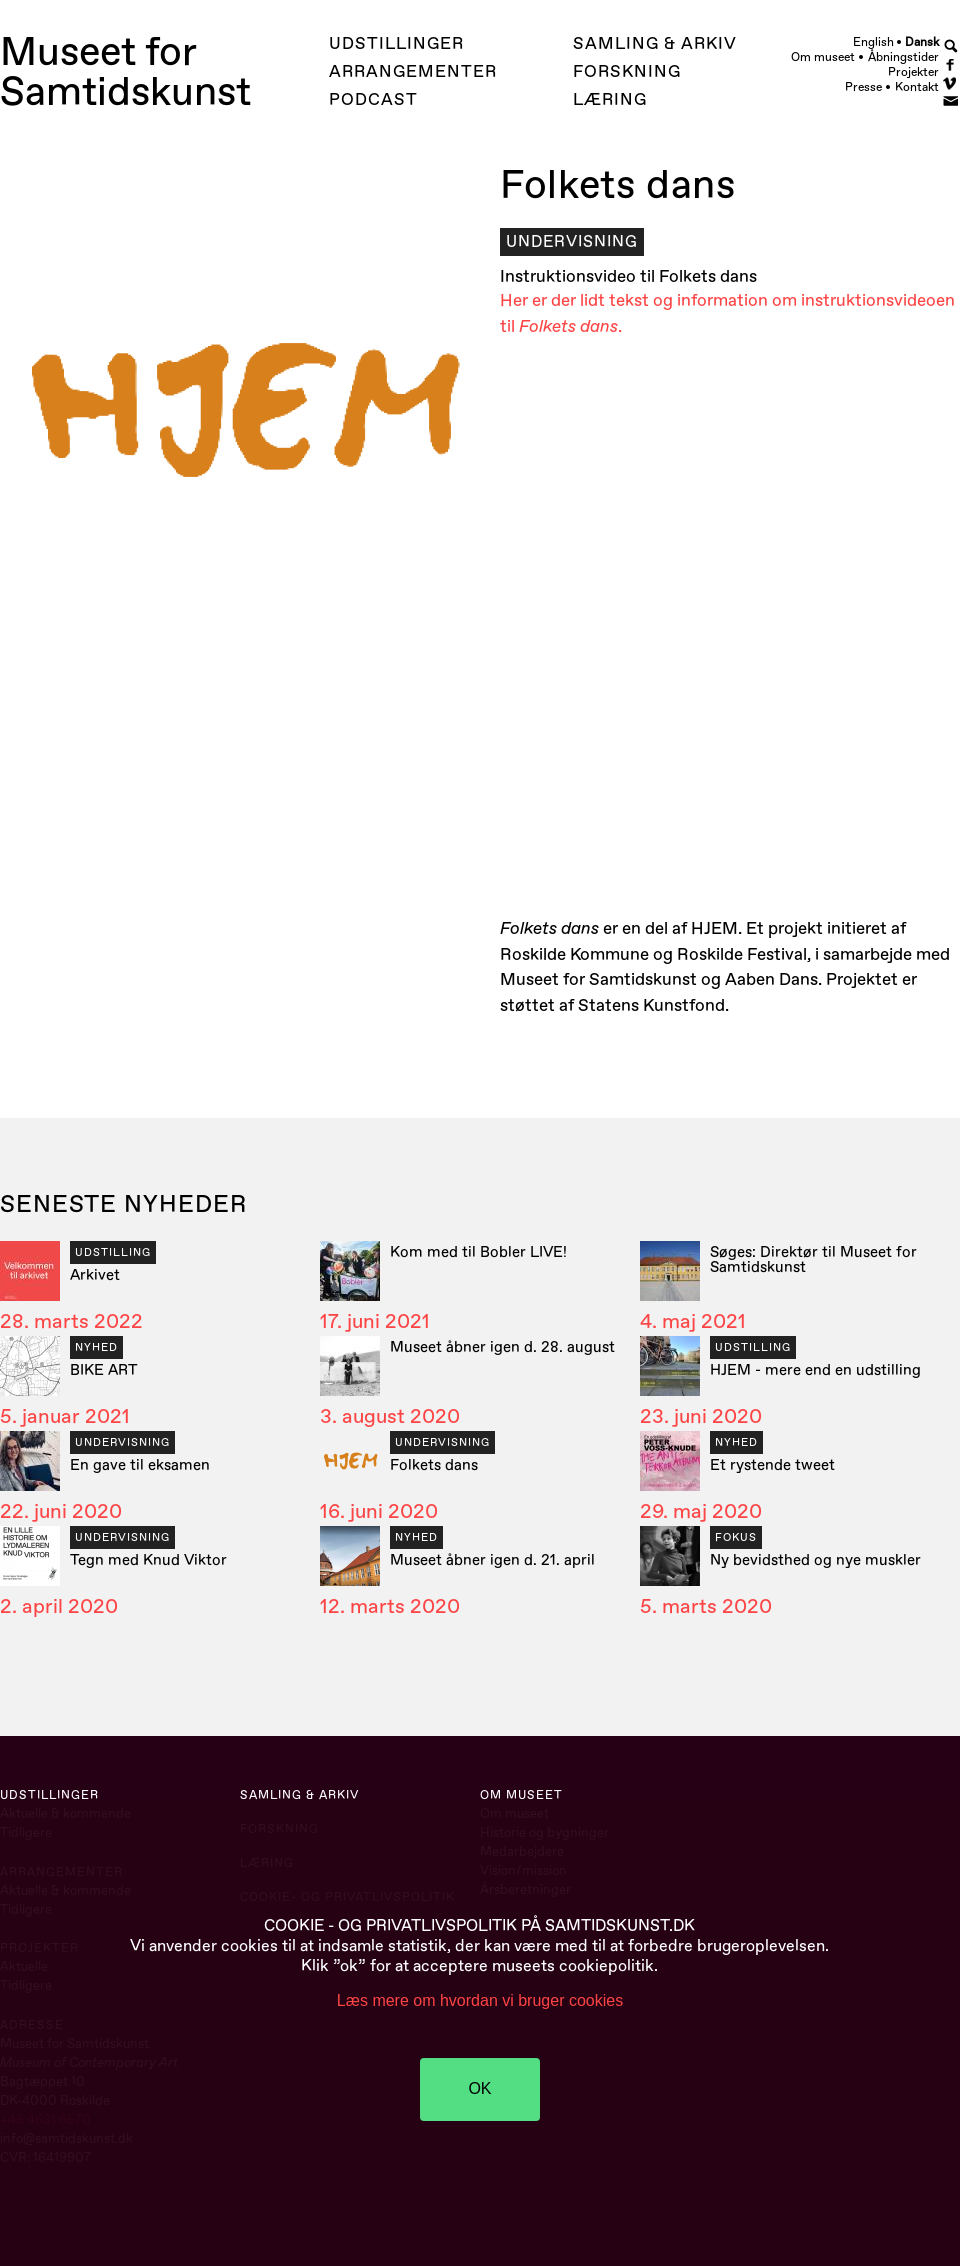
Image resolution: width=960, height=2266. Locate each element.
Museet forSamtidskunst (125, 72)
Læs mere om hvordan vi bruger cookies (480, 2000)
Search (951, 45)
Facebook (951, 63)
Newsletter (951, 99)
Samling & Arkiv (655, 43)
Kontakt (917, 87)
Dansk (922, 42)
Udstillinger (396, 43)
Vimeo (951, 81)
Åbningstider (903, 57)
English (873, 42)
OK (479, 2088)
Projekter (913, 72)
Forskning (627, 71)
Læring (610, 99)
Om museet (823, 57)
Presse (863, 87)
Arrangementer (413, 71)
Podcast (373, 99)
